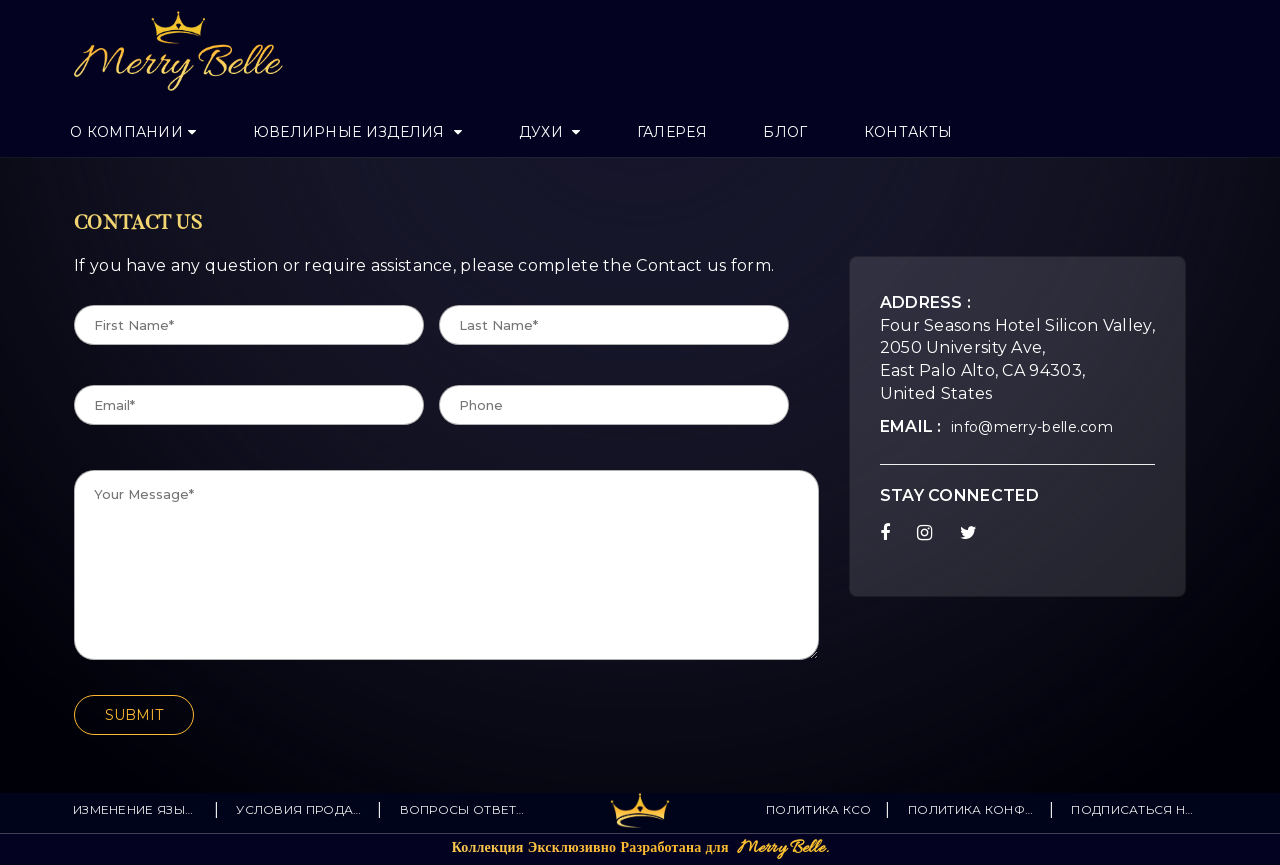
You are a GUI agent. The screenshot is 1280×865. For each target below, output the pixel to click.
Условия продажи (299, 809)
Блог (785, 132)
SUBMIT (134, 715)
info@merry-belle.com (1032, 427)
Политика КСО (819, 809)
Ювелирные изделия (351, 132)
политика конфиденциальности (971, 809)
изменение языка (136, 809)
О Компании (126, 132)
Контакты (908, 132)
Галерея (672, 132)
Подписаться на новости (1134, 809)
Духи (543, 132)
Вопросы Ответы (463, 809)
